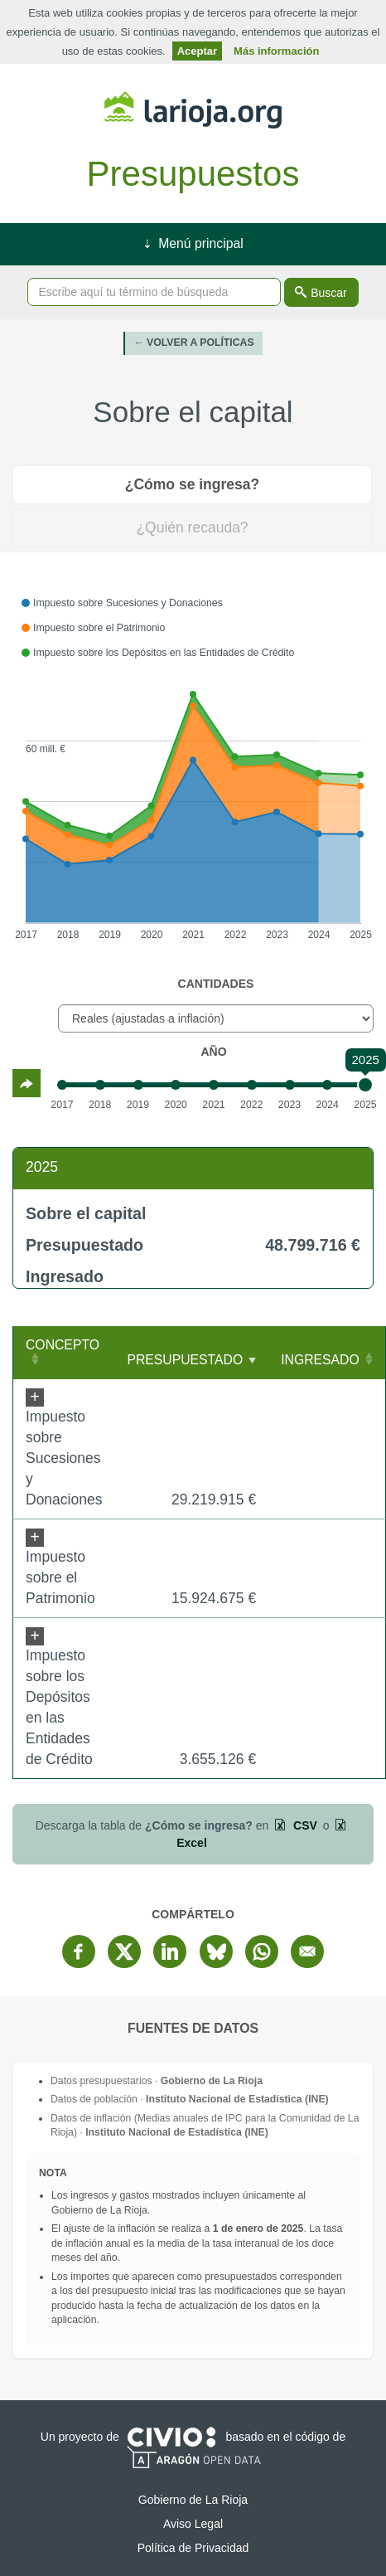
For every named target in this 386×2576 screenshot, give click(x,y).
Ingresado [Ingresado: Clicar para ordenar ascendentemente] (320, 1360)
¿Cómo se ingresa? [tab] (192, 484)
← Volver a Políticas (193, 342)
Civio (171, 2437)
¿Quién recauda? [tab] (192, 527)
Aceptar (197, 51)
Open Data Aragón (193, 2457)
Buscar (329, 292)
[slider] (365, 1085)
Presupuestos (193, 173)
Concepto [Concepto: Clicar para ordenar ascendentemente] (62, 1345)
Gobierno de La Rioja (193, 110)
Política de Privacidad (193, 2547)
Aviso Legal (193, 2523)
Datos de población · (190, 2099)
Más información (276, 51)
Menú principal (200, 243)
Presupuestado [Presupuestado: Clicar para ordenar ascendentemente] (185, 1360)
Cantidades (216, 983)
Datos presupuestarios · (157, 2081)
